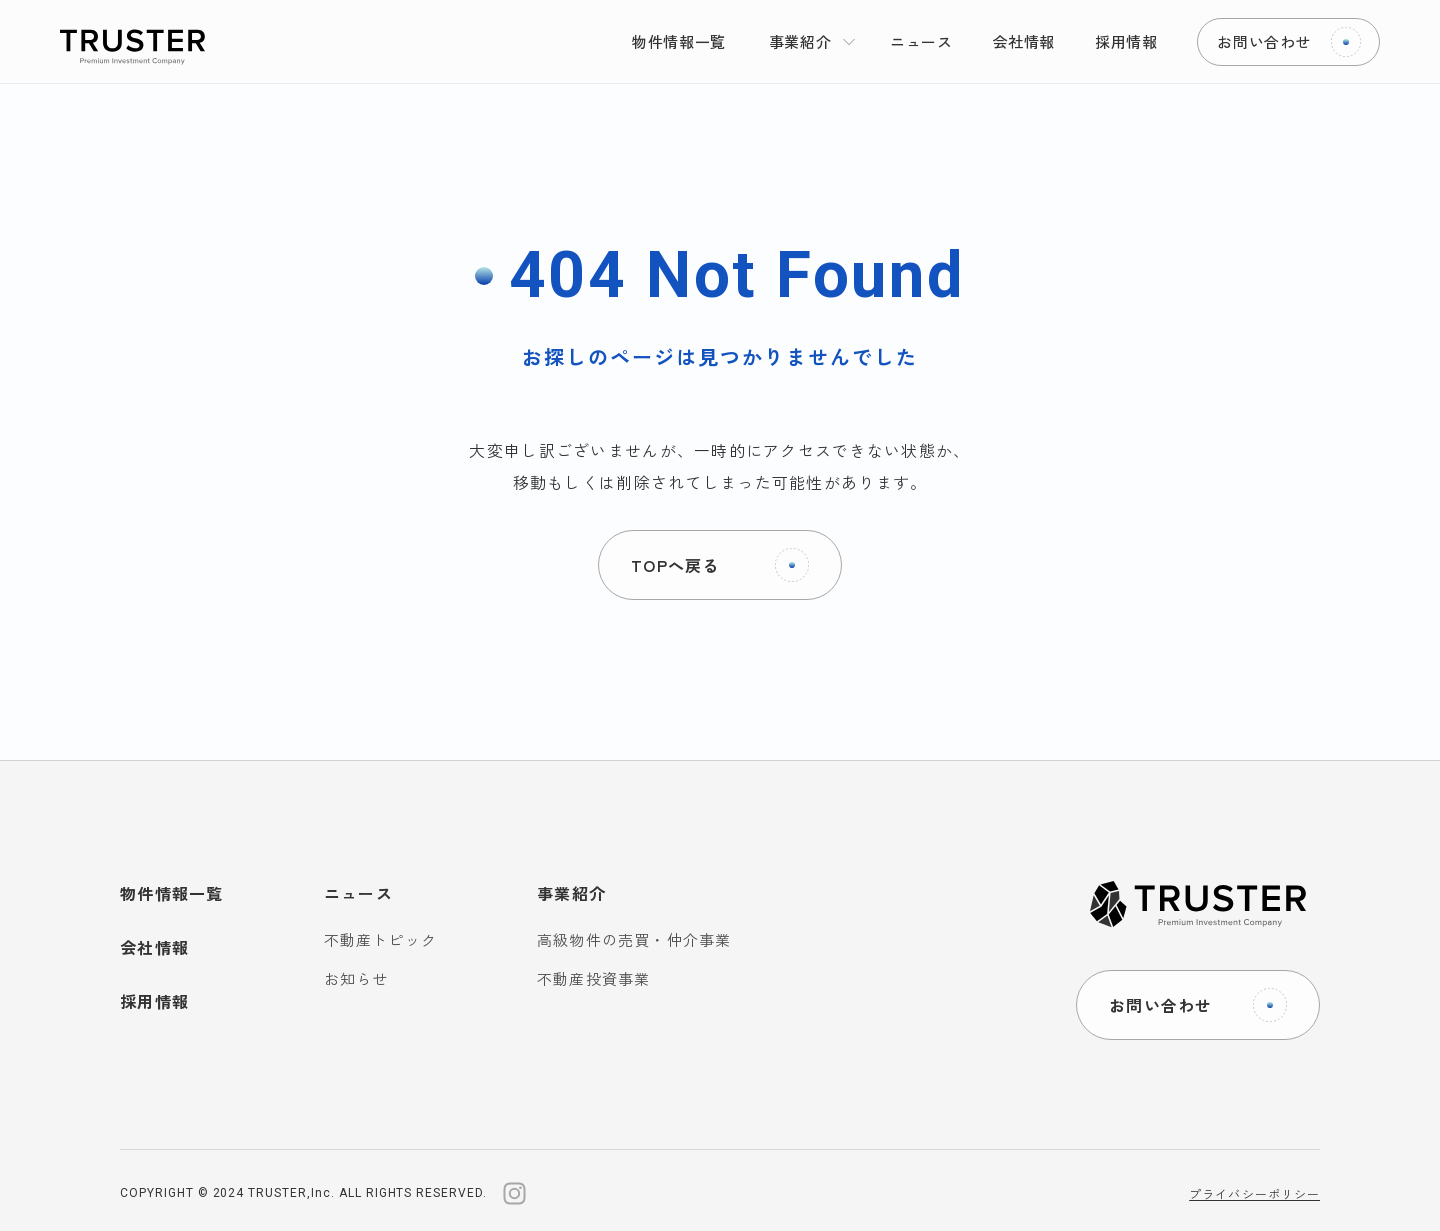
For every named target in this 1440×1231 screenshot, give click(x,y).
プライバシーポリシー (1254, 1193)
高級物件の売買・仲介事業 (634, 939)
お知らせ (356, 978)
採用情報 (154, 1001)
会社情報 (154, 947)
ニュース (358, 893)
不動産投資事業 (593, 978)
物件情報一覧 (172, 893)
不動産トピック (380, 939)
